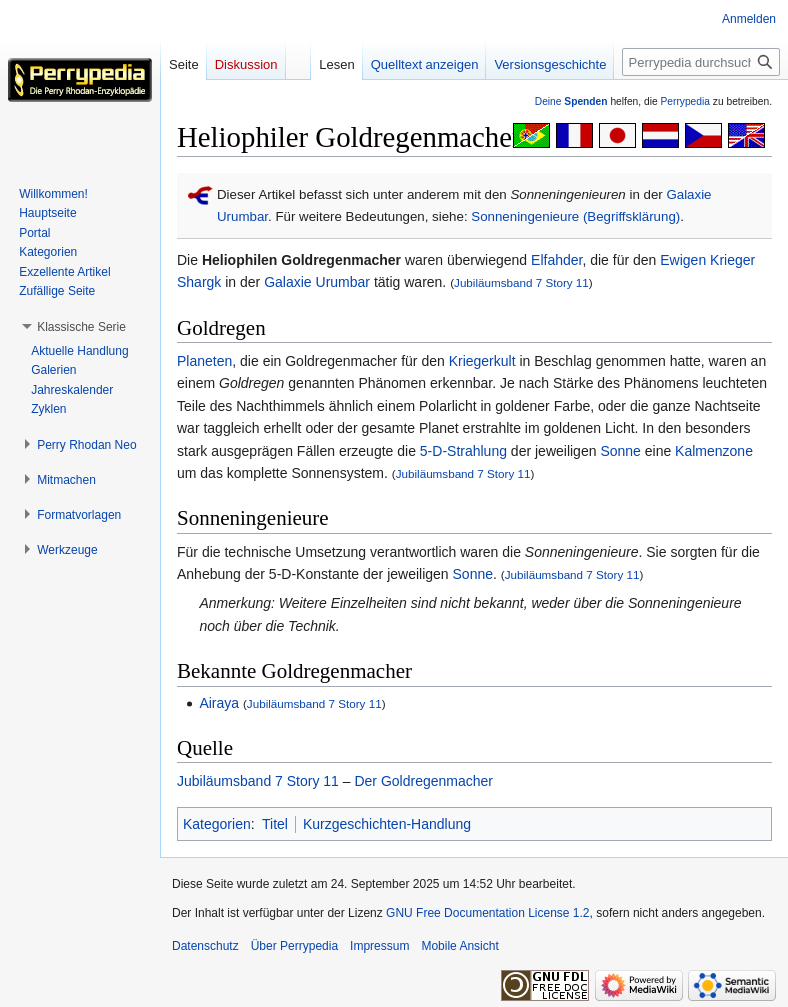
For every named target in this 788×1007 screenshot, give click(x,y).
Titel (275, 824)
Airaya (219, 703)
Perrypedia (685, 101)
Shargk (199, 282)
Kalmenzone (714, 451)
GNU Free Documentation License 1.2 (487, 913)
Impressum (379, 946)
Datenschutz (205, 946)
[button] (81, 327)
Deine (571, 101)
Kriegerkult (482, 361)
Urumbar (242, 216)
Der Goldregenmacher (423, 781)
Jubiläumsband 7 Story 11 (521, 282)
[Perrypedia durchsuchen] (701, 62)
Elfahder (556, 260)
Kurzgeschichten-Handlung (387, 824)
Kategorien (217, 824)
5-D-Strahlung (463, 451)
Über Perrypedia (294, 946)
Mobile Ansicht (459, 946)
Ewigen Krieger (707, 260)
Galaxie (688, 194)
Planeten (204, 361)
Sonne (620, 451)
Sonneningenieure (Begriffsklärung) (575, 216)
